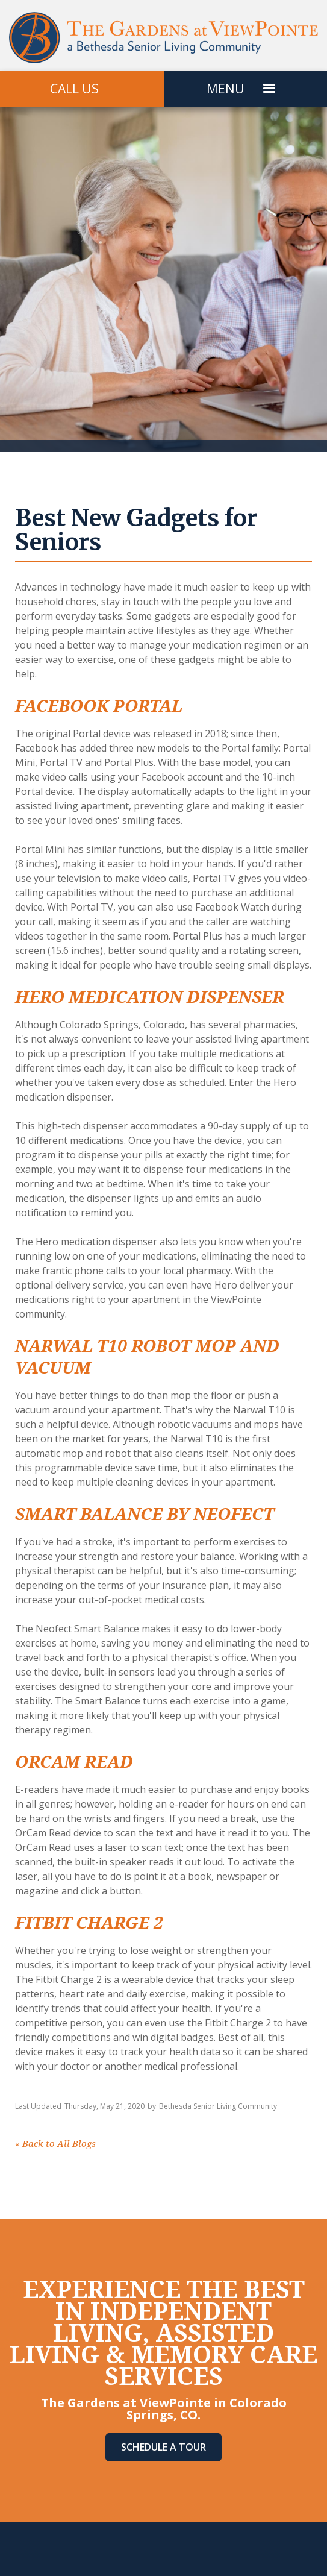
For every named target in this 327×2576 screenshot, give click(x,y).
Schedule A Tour (163, 2447)
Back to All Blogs (55, 2143)
